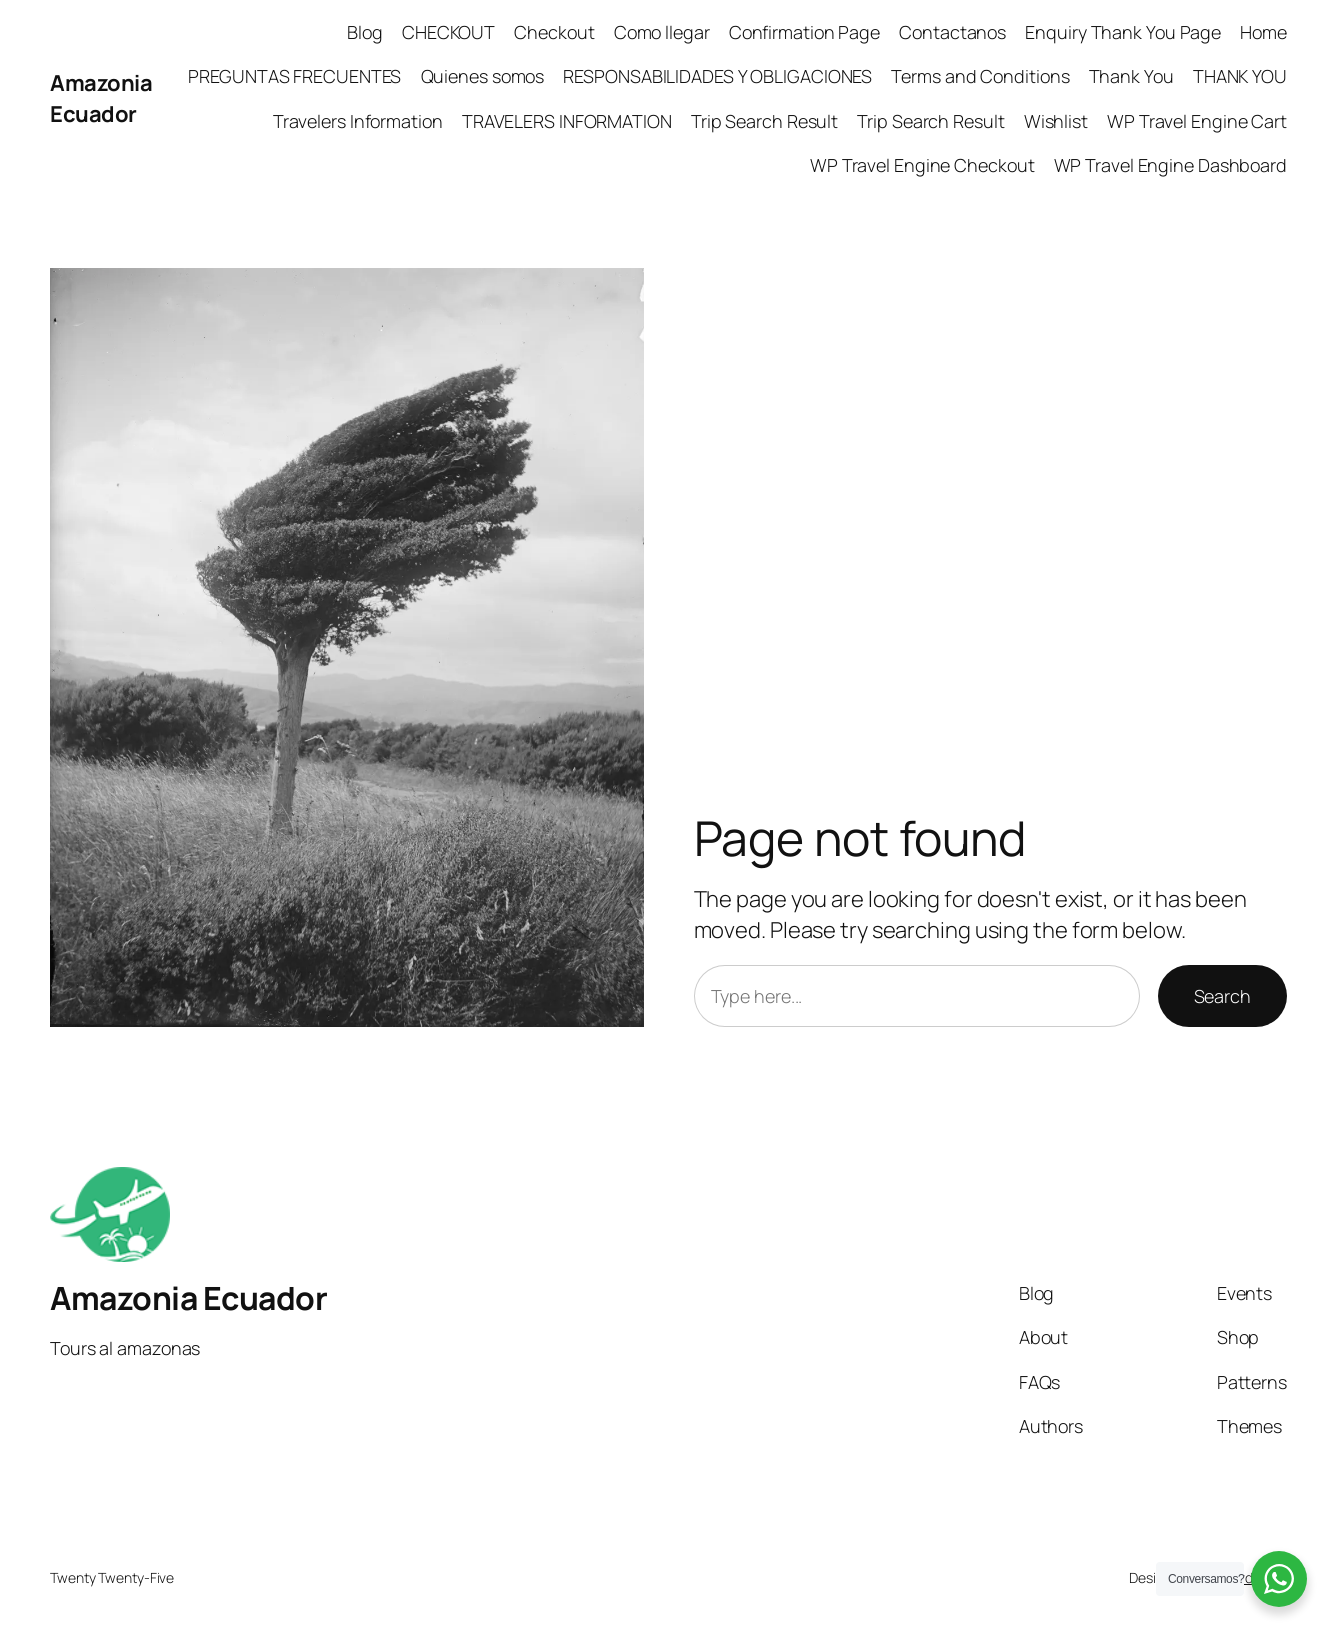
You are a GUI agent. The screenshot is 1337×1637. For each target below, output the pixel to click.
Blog (365, 32)
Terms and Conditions (980, 76)
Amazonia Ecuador (101, 98)
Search (1222, 996)
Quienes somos (483, 76)
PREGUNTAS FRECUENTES (294, 76)
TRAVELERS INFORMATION (567, 121)
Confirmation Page (804, 32)
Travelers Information (358, 121)
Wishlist (1056, 121)
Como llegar (662, 32)
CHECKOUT (448, 32)
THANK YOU (1240, 76)
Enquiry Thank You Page (1123, 32)
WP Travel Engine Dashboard (1170, 165)
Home (1263, 32)
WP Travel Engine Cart (1197, 121)
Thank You (1131, 76)
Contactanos (952, 32)
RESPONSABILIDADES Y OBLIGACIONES (717, 76)
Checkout (554, 32)
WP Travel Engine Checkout (922, 165)
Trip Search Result (764, 121)
